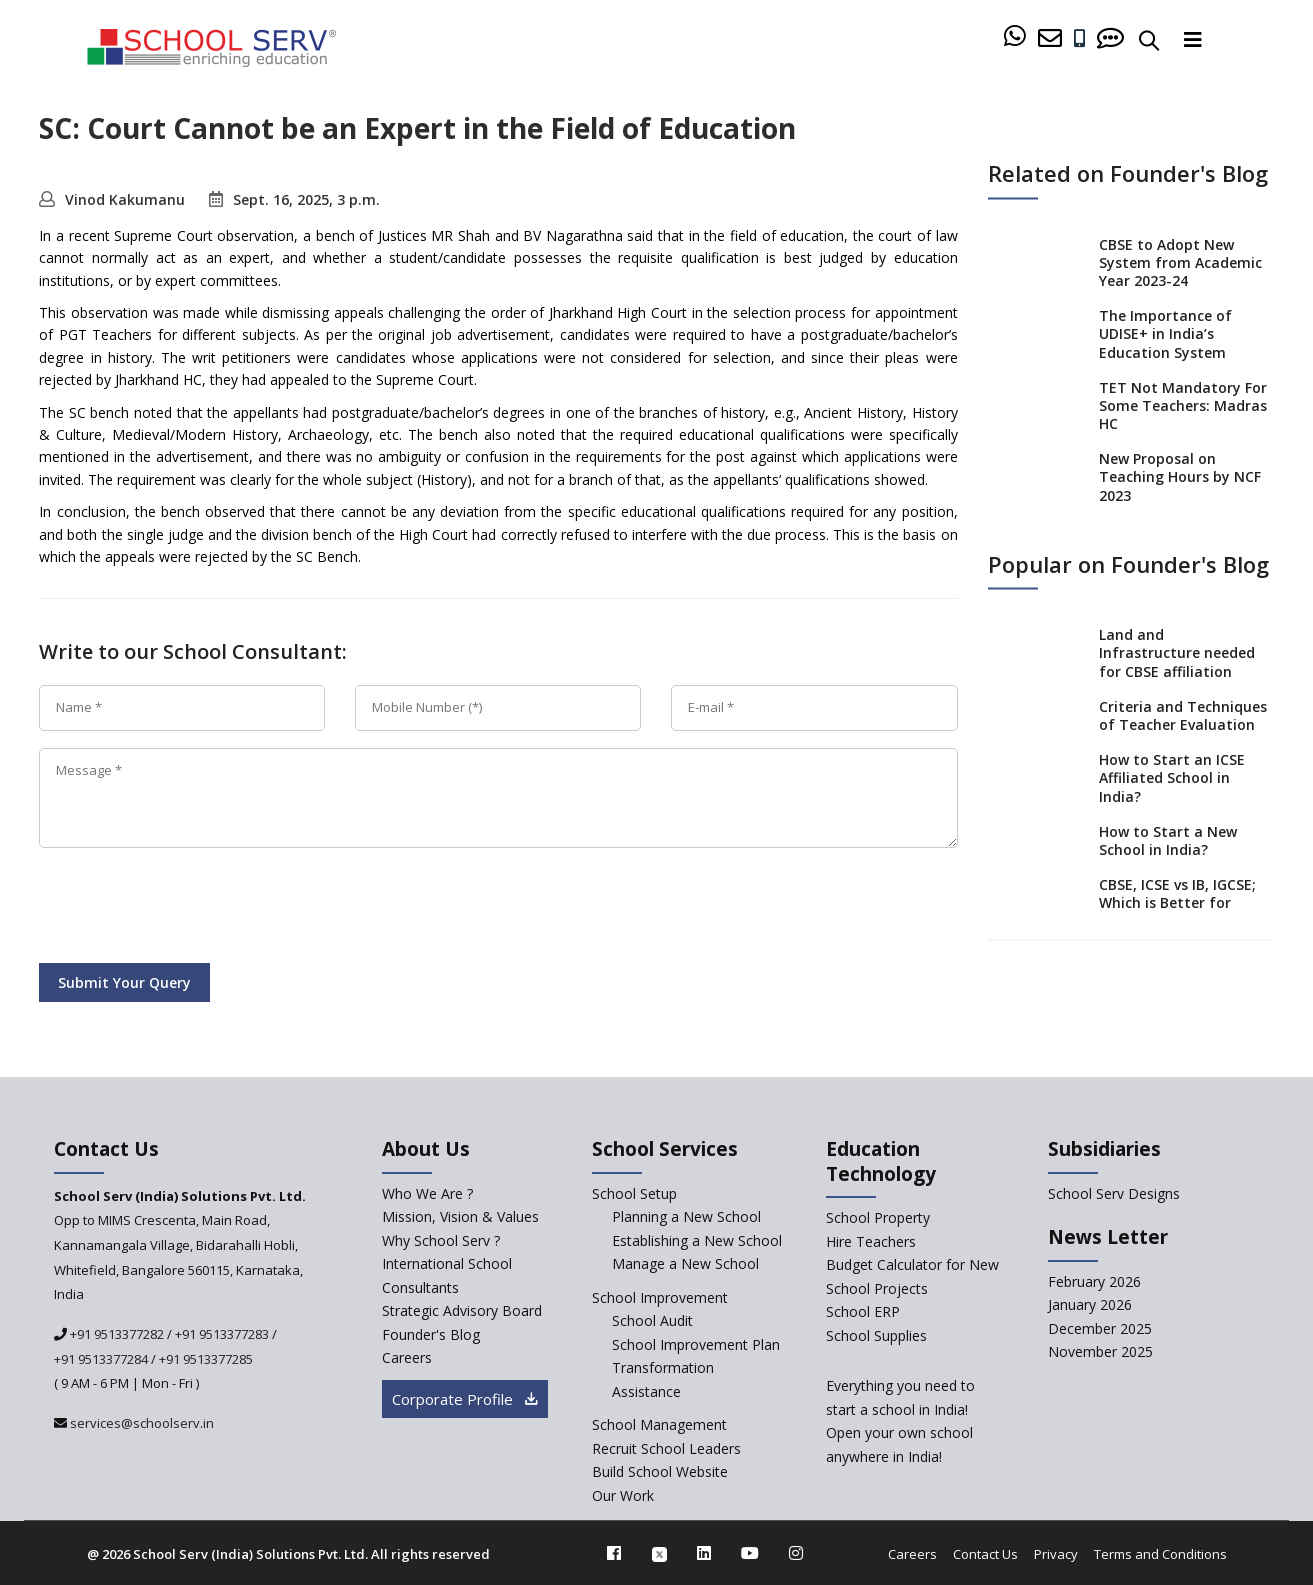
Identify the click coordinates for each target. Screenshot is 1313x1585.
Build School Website (660, 1471)
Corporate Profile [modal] (465, 1399)
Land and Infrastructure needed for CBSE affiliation (1177, 652)
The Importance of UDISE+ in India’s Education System (1165, 333)
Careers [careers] (407, 1357)
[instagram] (796, 1553)
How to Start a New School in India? (1168, 839)
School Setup (634, 1193)
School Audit (652, 1320)
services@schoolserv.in (140, 1423)
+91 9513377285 (206, 1359)
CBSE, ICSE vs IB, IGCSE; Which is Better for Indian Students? (1177, 902)
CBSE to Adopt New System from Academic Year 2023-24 (1180, 261)
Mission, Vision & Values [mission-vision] (460, 1216)
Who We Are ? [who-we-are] (427, 1193)
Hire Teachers (871, 1241)
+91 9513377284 (101, 1359)
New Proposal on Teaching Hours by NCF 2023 (1180, 476)
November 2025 (1100, 1351)
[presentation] (191, 909)
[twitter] (659, 1553)
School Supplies (876, 1335)
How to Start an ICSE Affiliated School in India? (1172, 777)
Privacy (1056, 1554)
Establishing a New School (697, 1240)
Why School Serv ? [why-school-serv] (441, 1240)
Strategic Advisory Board (462, 1310)
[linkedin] (704, 1553)
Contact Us (985, 1554)
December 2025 (1100, 1328)
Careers (912, 1554)
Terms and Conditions (1160, 1554)
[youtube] (750, 1553)
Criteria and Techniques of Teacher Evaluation (1183, 714)
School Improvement (660, 1297)
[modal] (1256, 1368)
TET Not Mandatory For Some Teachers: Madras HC (1183, 404)
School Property (878, 1217)
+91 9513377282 (115, 1334)
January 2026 (1090, 1304)
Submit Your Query (124, 982)
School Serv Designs (1114, 1193)
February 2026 (1094, 1281)
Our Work (623, 1495)
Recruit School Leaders (666, 1448)
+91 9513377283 (222, 1334)
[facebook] (614, 1553)
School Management (659, 1424)
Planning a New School (686, 1216)
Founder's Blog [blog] (431, 1334)
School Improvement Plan (696, 1344)
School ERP (863, 1311)
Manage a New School (685, 1263)
